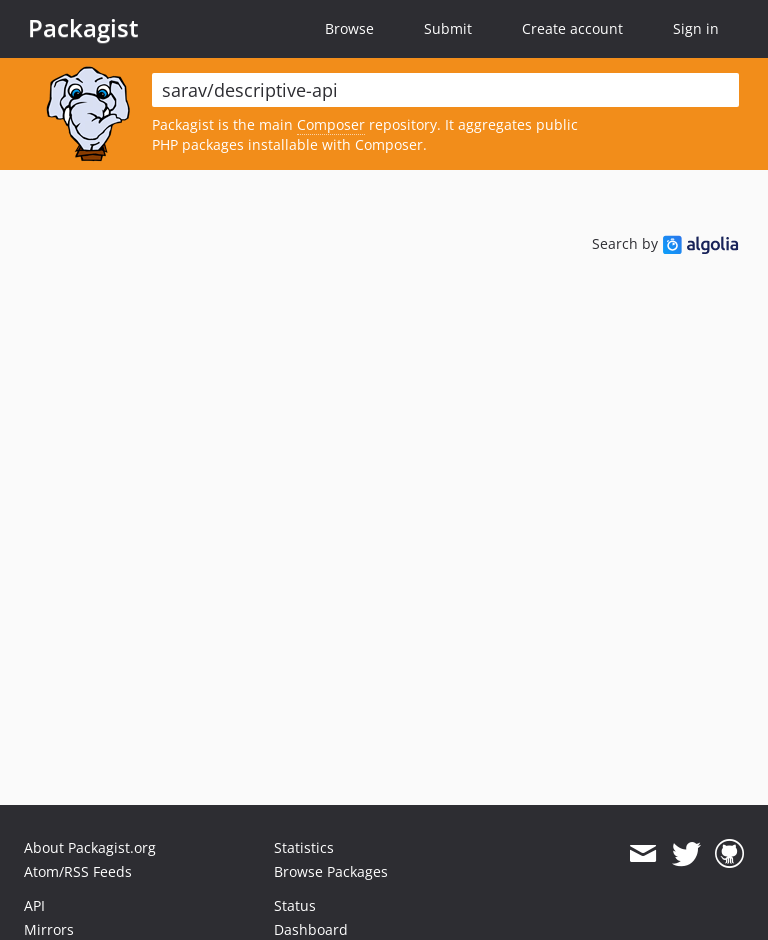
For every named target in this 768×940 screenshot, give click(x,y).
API (34, 905)
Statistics (304, 847)
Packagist (83, 28)
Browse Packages (331, 871)
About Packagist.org (90, 847)
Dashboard (311, 929)
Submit (448, 28)
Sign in (696, 28)
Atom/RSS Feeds (78, 871)
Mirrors (49, 929)
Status (295, 905)
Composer (331, 124)
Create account (572, 28)
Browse (349, 28)
